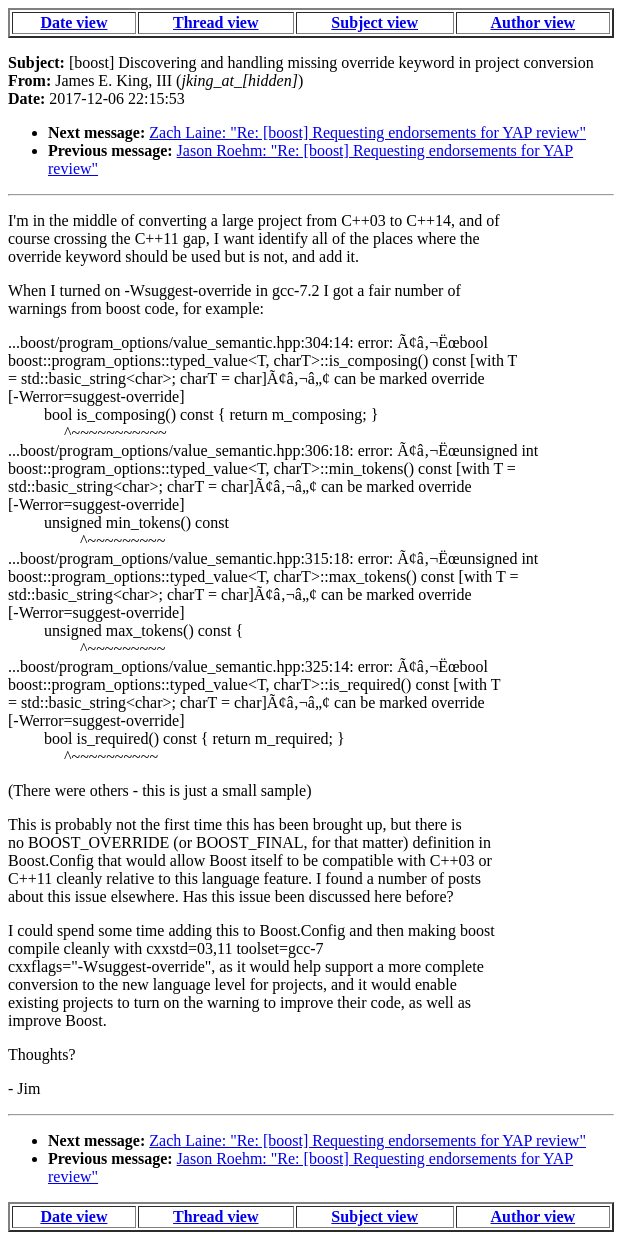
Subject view (374, 22)
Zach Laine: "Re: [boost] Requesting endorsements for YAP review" (367, 132)
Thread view (215, 22)
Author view (533, 22)
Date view (73, 22)
